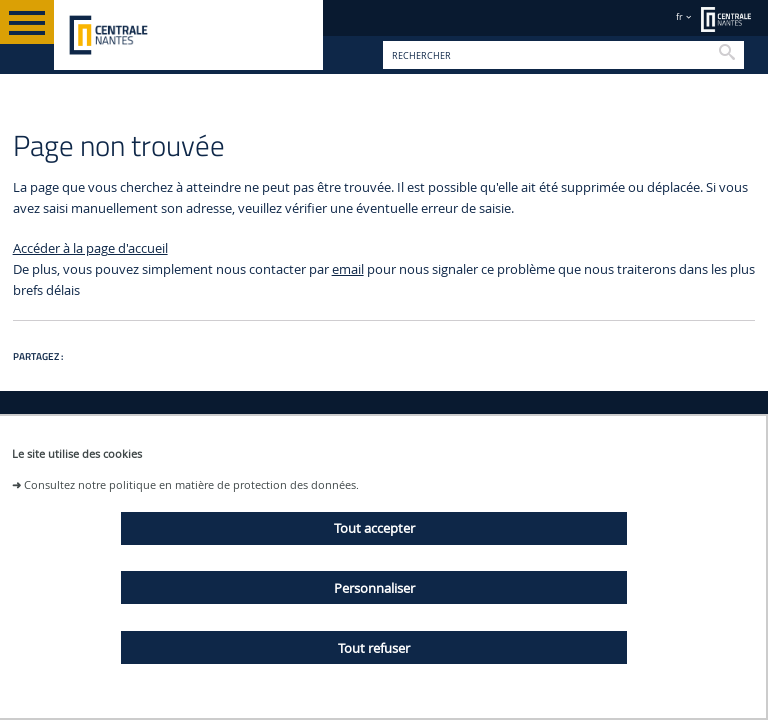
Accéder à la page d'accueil (90, 248)
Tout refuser (374, 648)
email (348, 269)
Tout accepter (374, 528)
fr (679, 16)
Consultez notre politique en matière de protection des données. (191, 484)
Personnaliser (374, 588)
